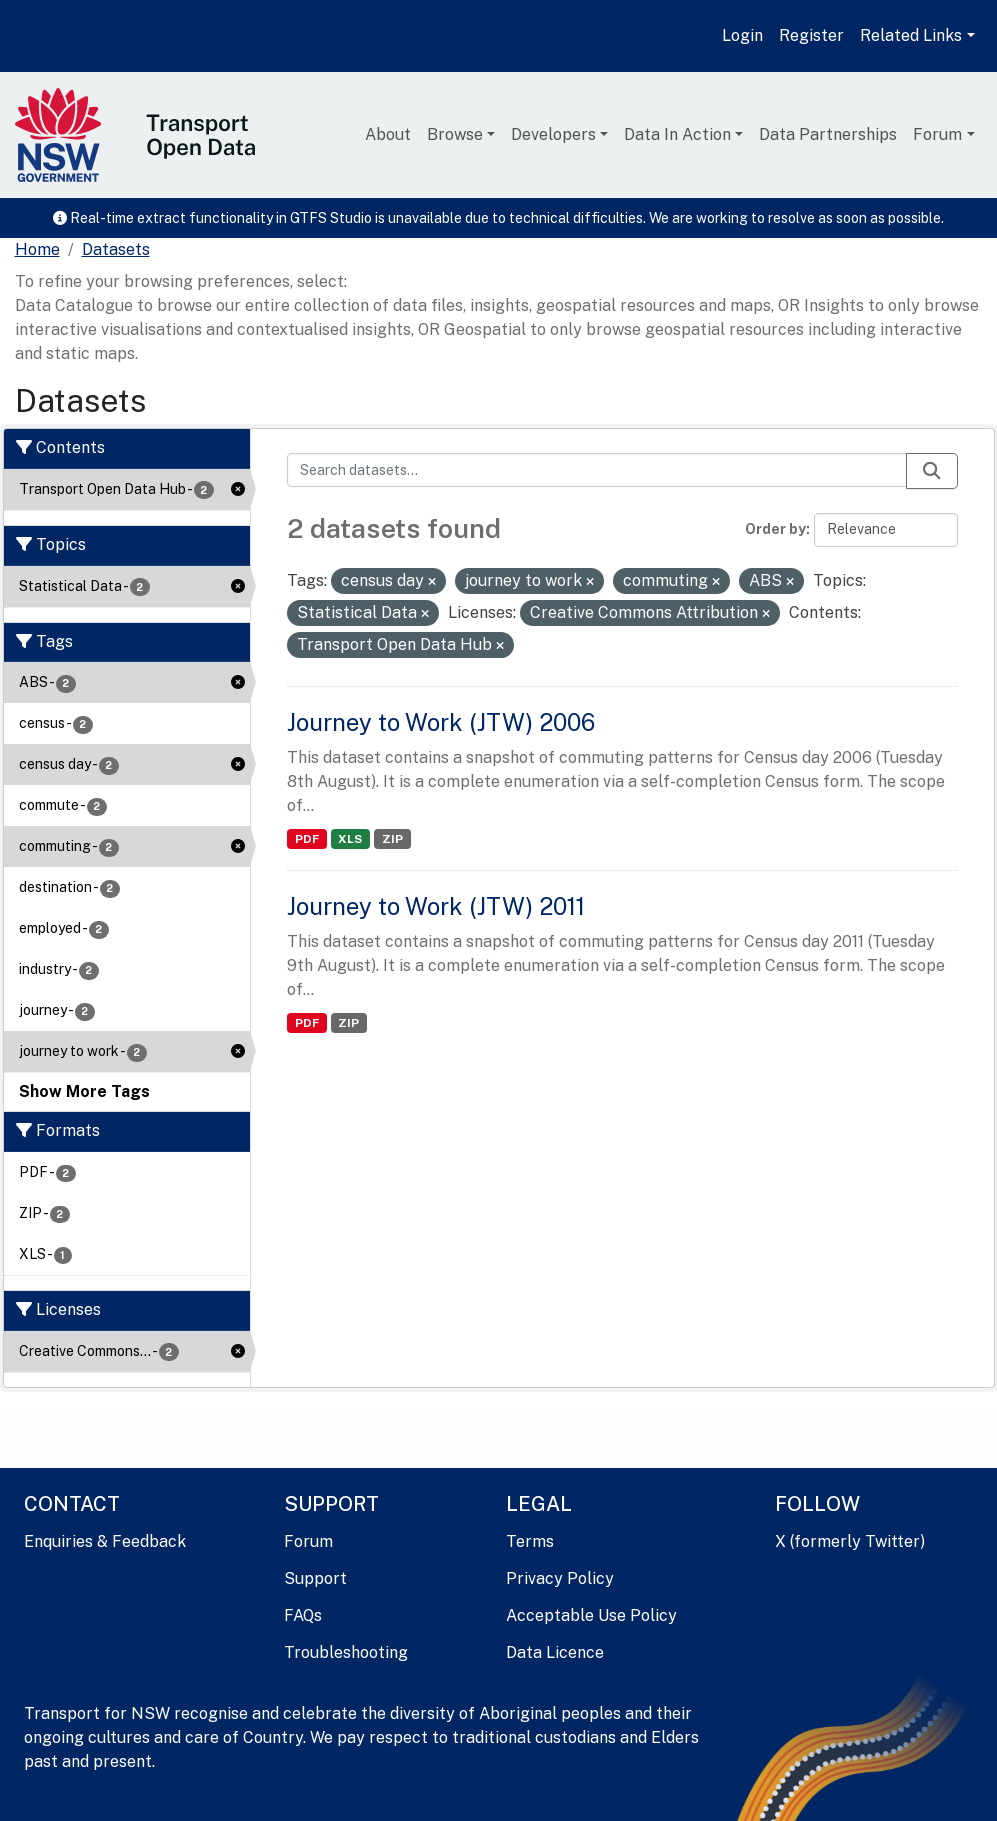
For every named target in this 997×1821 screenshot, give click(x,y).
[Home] (37, 250)
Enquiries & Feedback (105, 1541)
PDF (307, 839)
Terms (530, 1541)
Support (315, 1578)
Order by (775, 529)
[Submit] (932, 471)
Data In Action (677, 134)
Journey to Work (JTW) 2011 (436, 906)
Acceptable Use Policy (591, 1615)
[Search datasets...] (597, 470)
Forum (937, 134)
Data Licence (555, 1652)
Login (742, 35)
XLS (350, 839)
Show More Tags (84, 1091)
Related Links (911, 35)
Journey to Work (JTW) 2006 (441, 722)
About (388, 134)
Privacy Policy (560, 1578)
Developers (553, 134)
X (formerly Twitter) (850, 1541)
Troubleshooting (346, 1652)
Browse (455, 134)
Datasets (116, 249)
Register (811, 35)
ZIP (392, 839)
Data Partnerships (828, 134)
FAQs (303, 1615)
